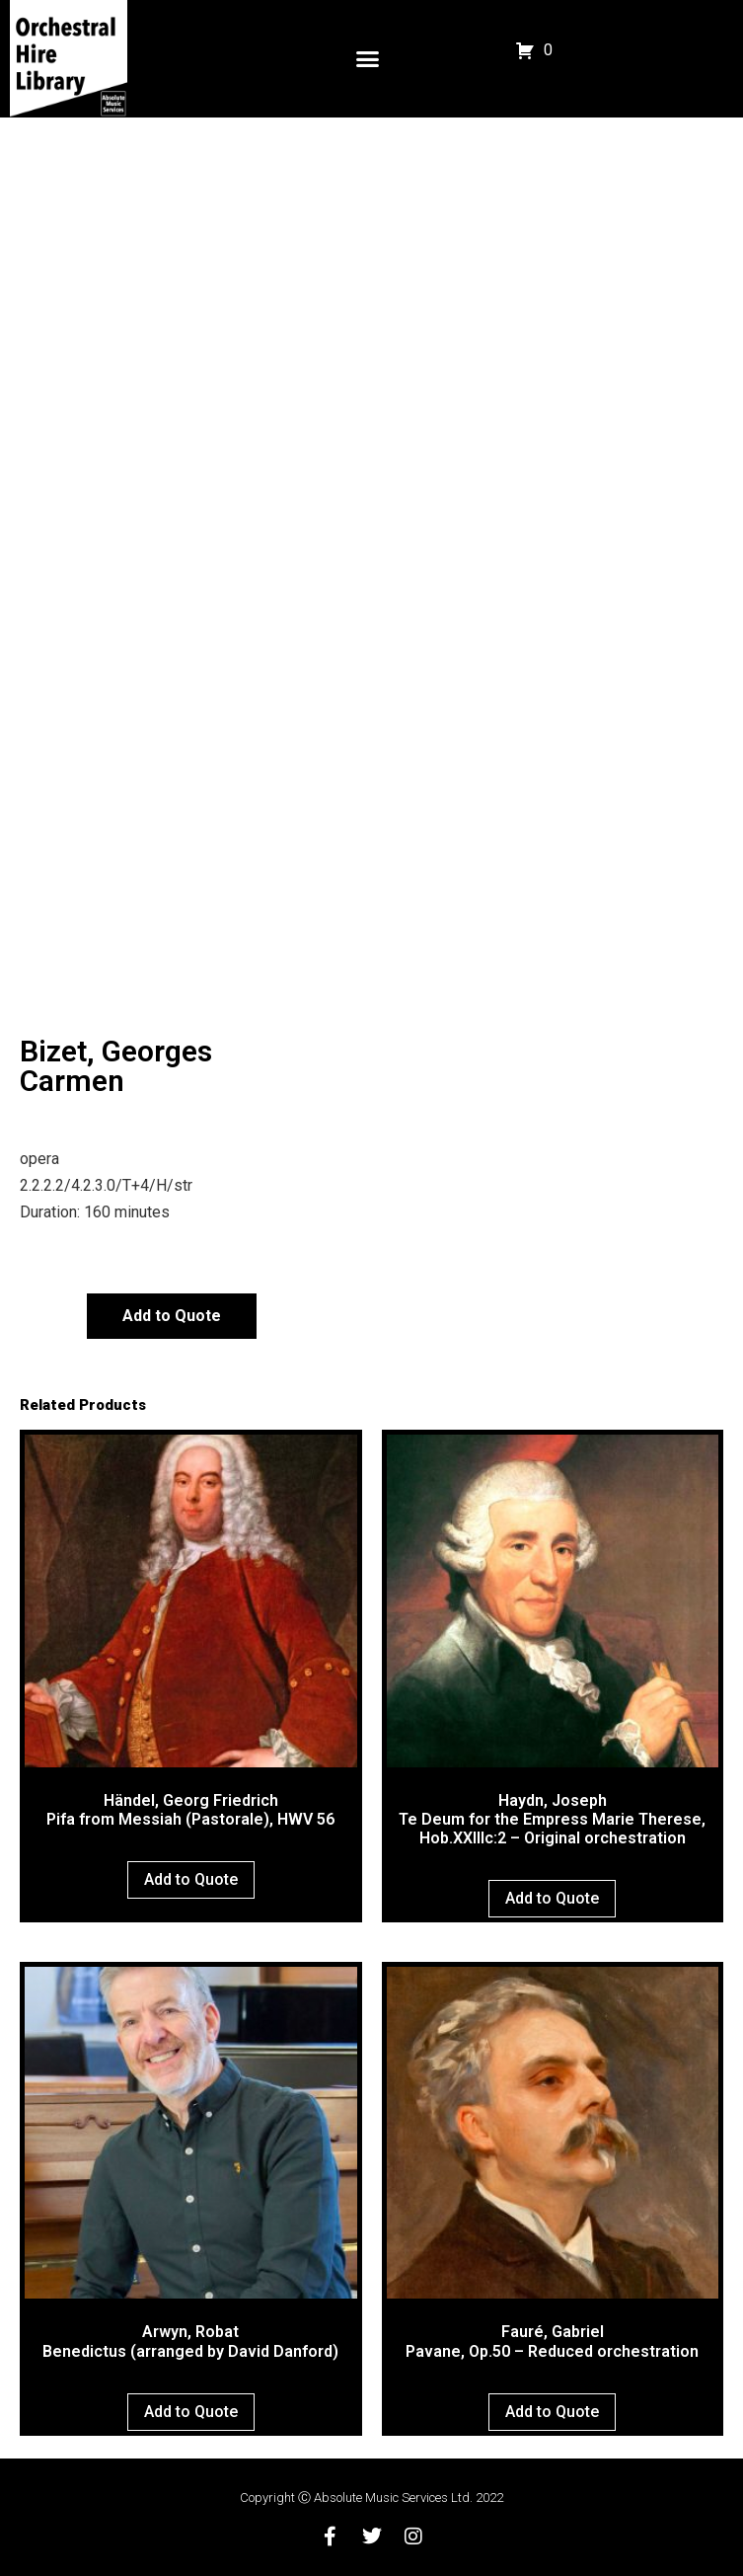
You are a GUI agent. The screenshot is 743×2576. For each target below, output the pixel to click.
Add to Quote (171, 1315)
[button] (368, 59)
